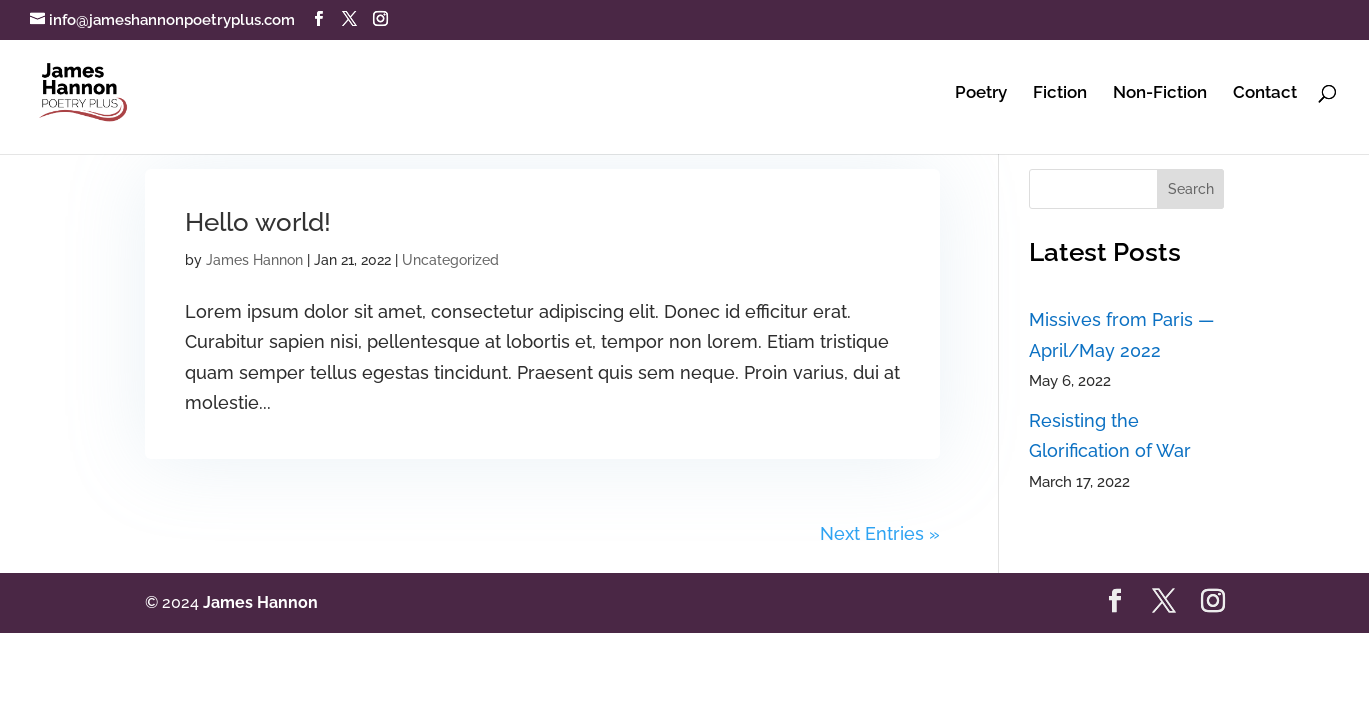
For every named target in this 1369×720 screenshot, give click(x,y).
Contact (1265, 93)
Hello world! (258, 222)
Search (1191, 189)
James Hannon (254, 260)
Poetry (981, 93)
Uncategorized (450, 260)
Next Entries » (880, 533)
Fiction (1060, 93)
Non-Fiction (1160, 93)
